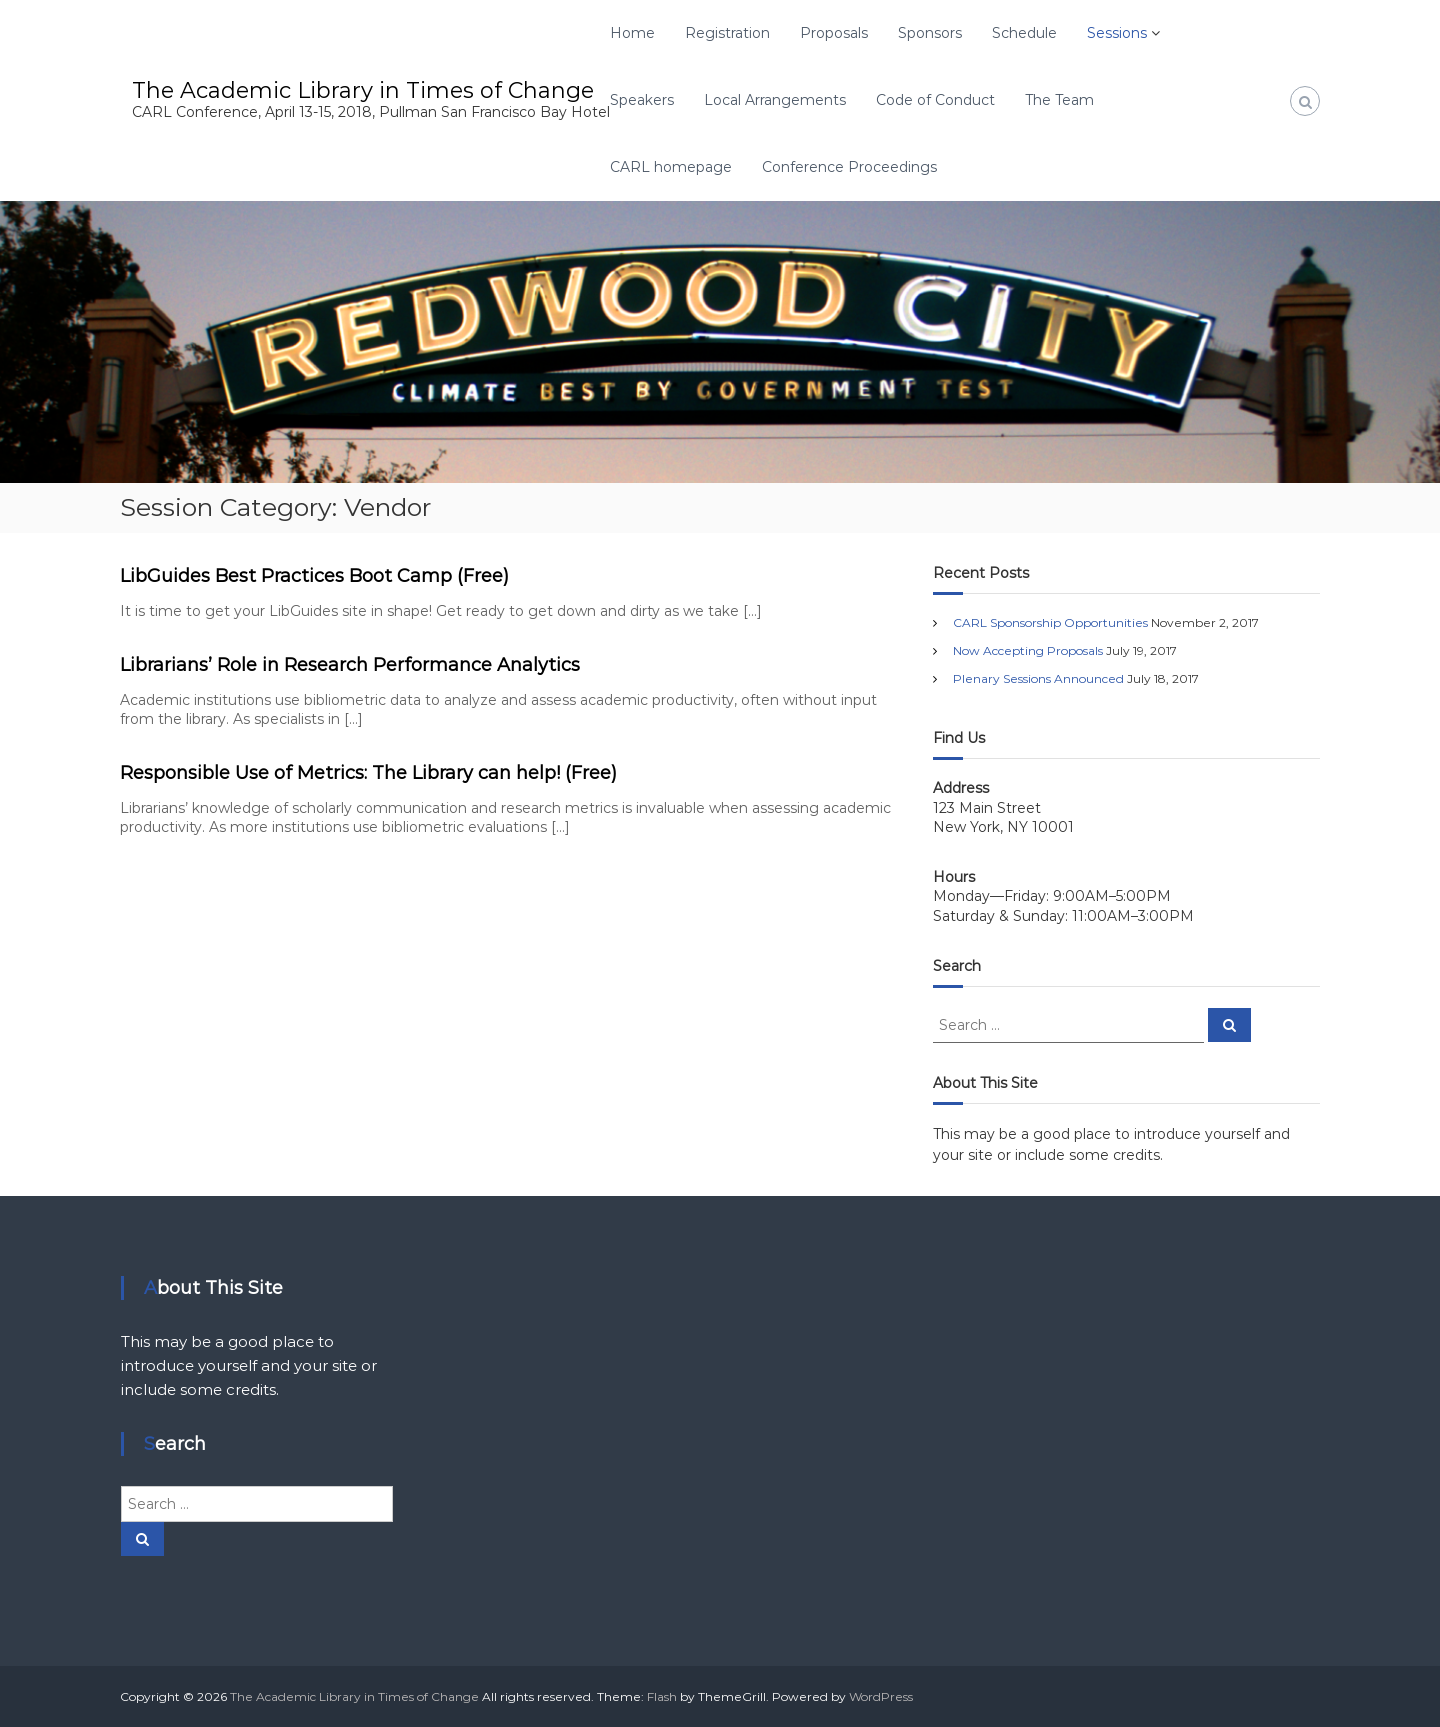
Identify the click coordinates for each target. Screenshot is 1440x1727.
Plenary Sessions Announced (1038, 678)
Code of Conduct (935, 100)
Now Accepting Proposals (1028, 650)
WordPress (881, 1696)
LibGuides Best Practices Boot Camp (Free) (314, 576)
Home (632, 33)
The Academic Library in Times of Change (363, 90)
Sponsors (930, 33)
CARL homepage (671, 167)
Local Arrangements (775, 100)
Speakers (642, 100)
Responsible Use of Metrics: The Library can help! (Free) (368, 773)
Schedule (1024, 33)
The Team (1059, 100)
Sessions (1117, 33)
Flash (662, 1696)
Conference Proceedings (849, 167)
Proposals (834, 33)
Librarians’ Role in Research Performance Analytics (350, 665)
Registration (727, 33)
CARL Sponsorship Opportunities (1050, 622)
